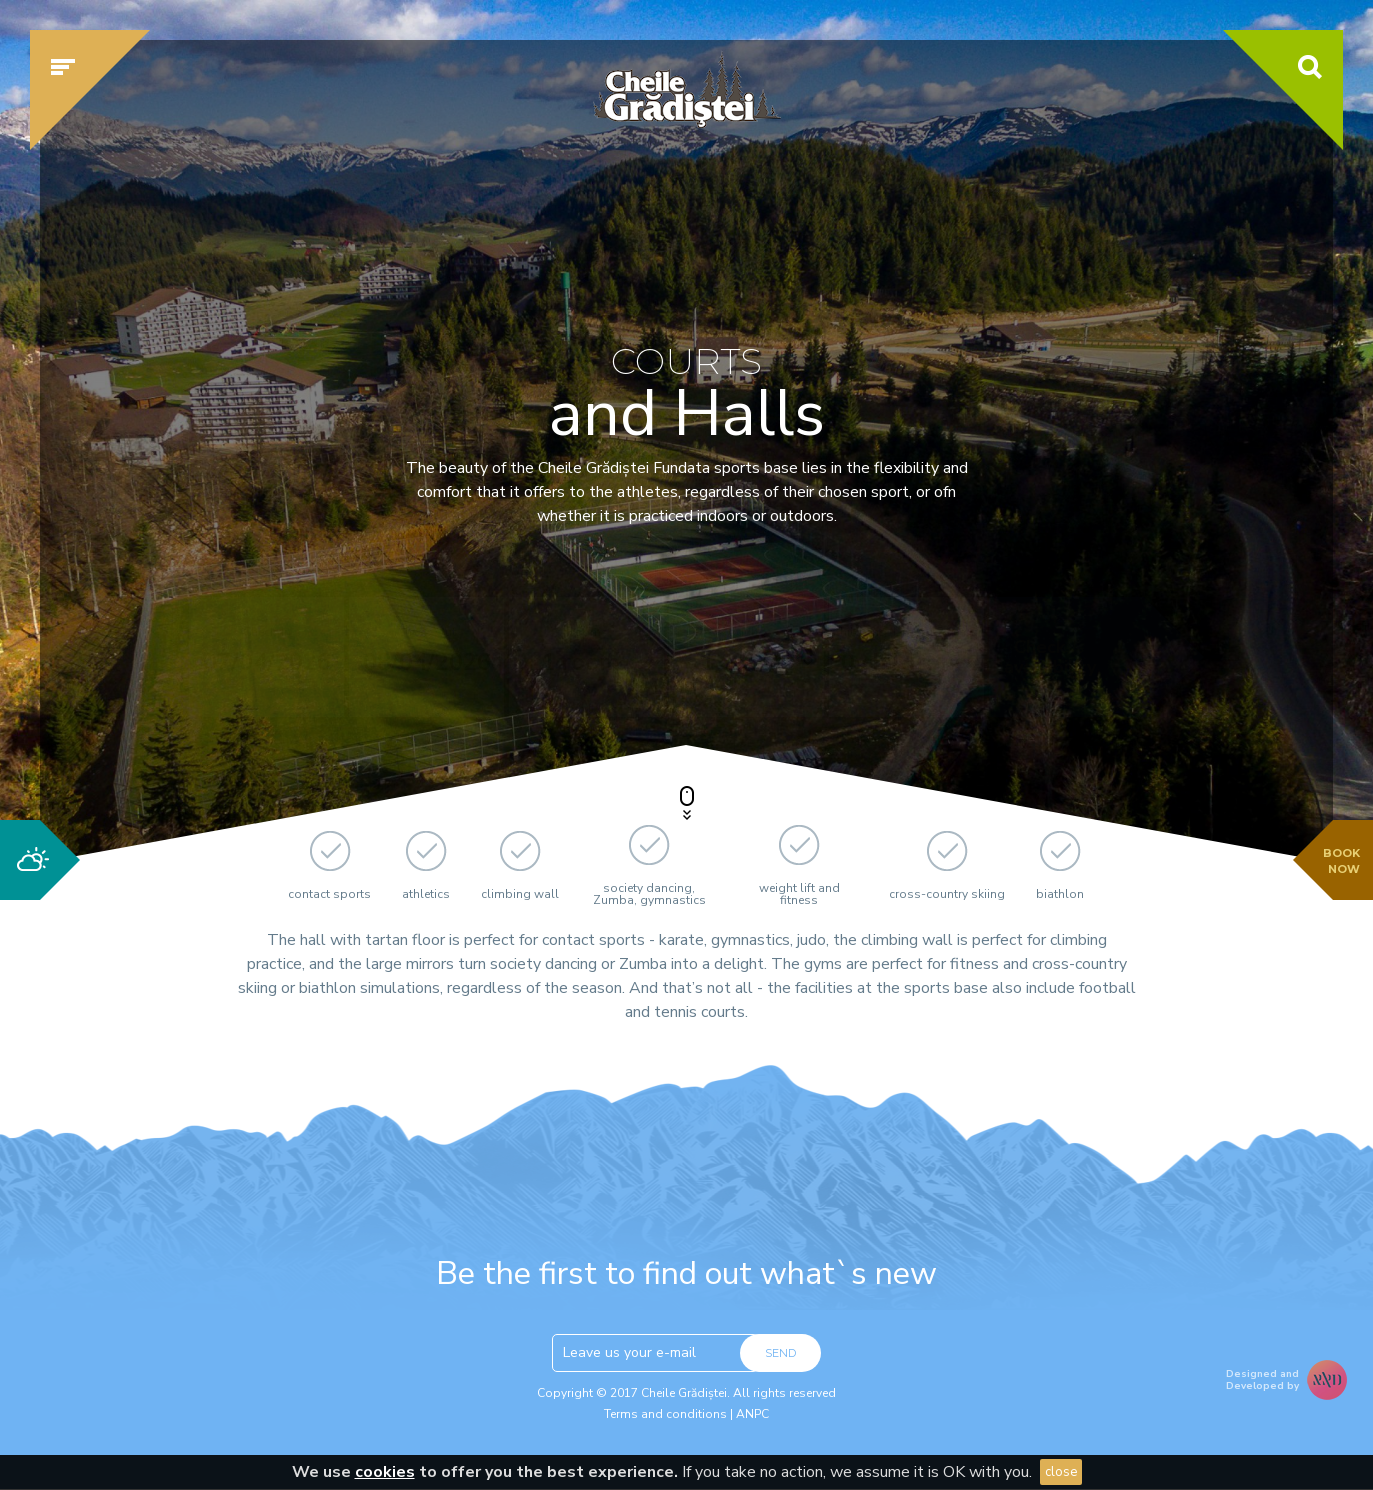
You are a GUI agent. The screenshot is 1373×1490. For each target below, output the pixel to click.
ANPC (752, 1414)
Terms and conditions (665, 1414)
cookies (385, 1472)
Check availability (1050, 657)
